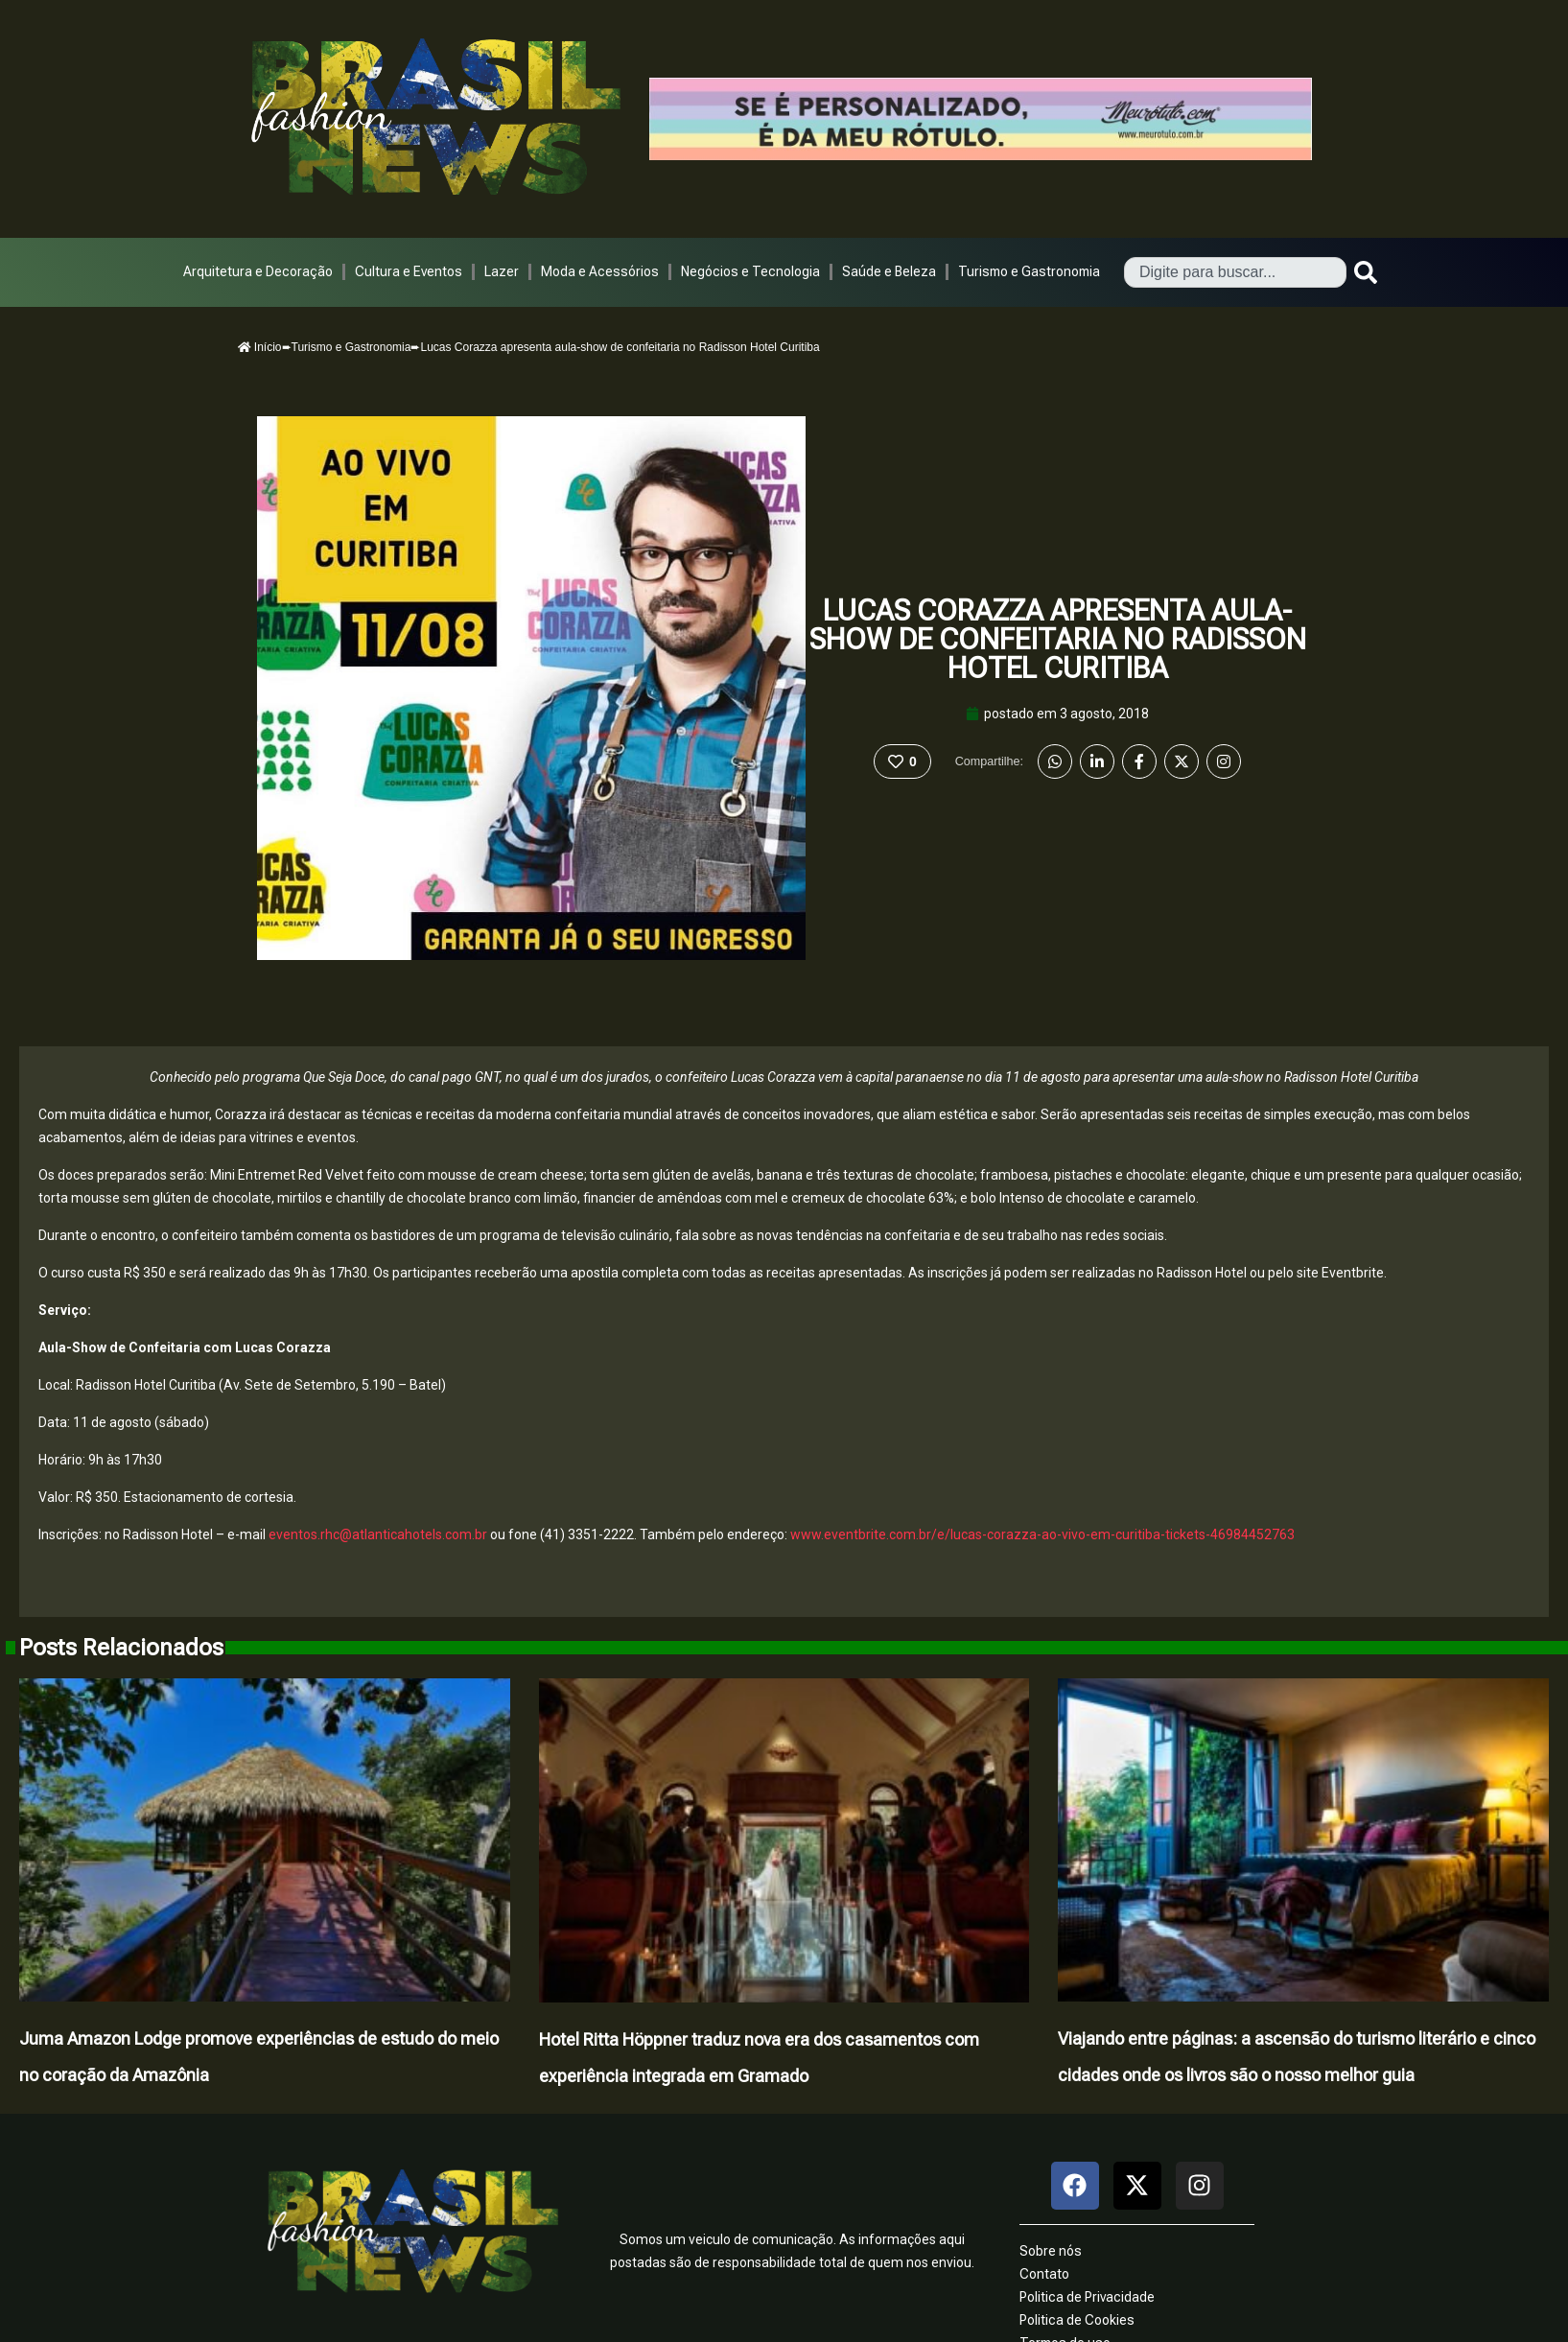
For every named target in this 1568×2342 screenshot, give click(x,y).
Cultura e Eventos (408, 271)
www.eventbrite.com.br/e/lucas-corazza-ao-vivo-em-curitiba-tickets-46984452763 (1042, 1534)
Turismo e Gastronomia (1029, 271)
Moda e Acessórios (600, 271)
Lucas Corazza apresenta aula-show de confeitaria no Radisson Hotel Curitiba (1057, 639)
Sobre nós (1050, 2251)
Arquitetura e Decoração (258, 271)
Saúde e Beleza (889, 271)
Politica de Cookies (1077, 2320)
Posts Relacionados (121, 1647)
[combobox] (1235, 272)
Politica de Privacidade (1087, 2297)
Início (260, 347)
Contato (1044, 2274)
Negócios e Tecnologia (750, 271)
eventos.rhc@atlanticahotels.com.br (378, 1534)
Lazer (501, 271)
